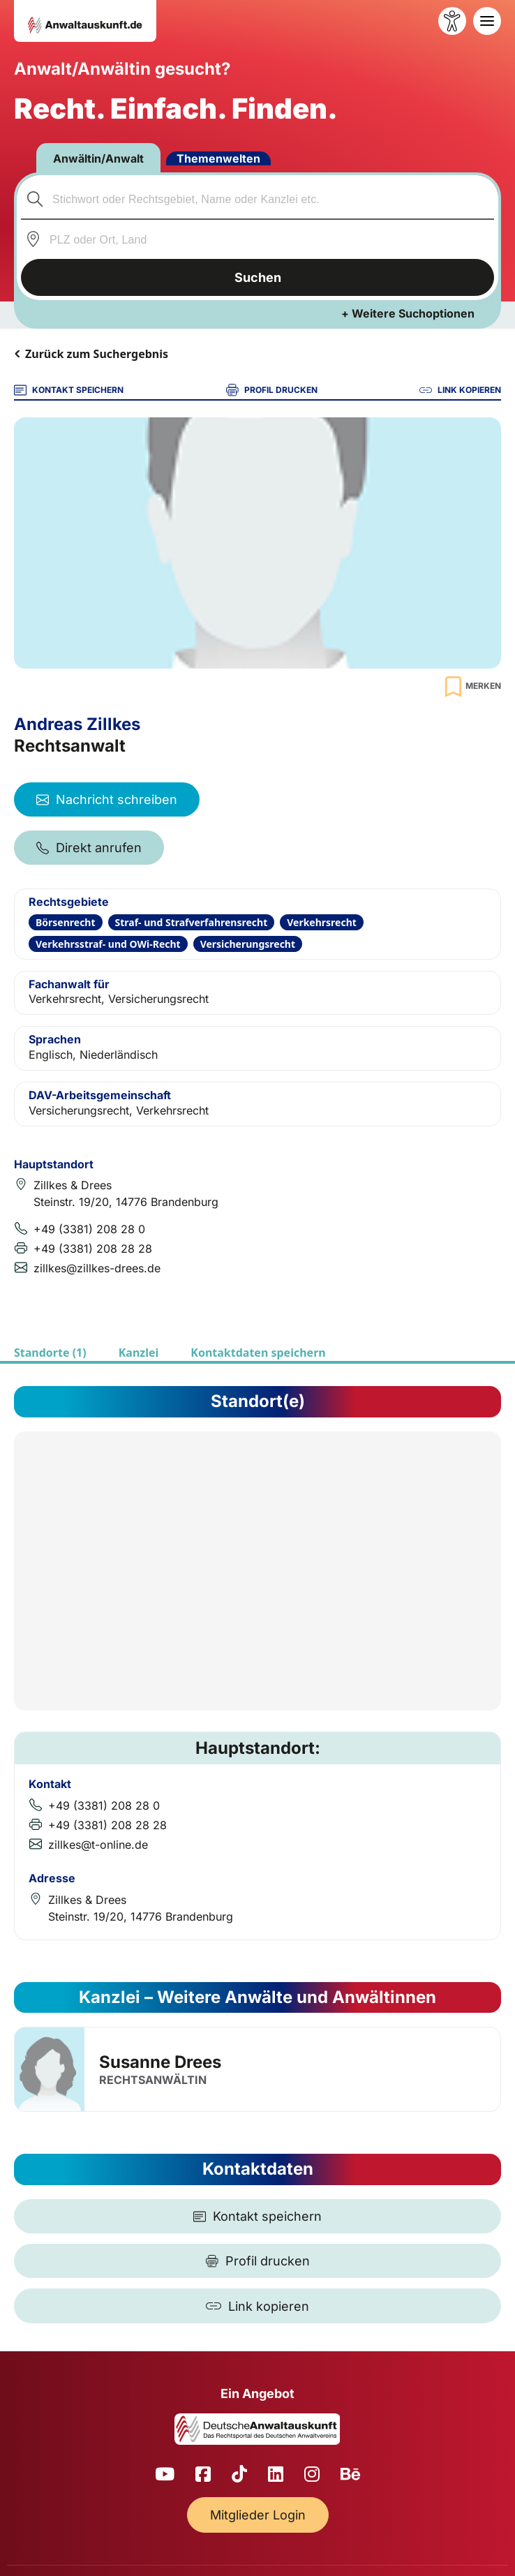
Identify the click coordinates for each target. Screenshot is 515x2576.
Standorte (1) (50, 1352)
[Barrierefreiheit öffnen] (452, 21)
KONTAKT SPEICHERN (69, 390)
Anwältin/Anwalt (98, 158)
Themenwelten (218, 158)
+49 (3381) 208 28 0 (89, 1229)
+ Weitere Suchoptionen (408, 313)
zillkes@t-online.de (98, 1845)
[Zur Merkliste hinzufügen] (471, 686)
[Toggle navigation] (487, 21)
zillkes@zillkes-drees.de (97, 1268)
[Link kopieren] (257, 2305)
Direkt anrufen (89, 847)
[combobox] (258, 199)
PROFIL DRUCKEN (272, 390)
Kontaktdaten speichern (258, 1352)
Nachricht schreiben (106, 799)
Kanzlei (139, 1352)
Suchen (257, 277)
